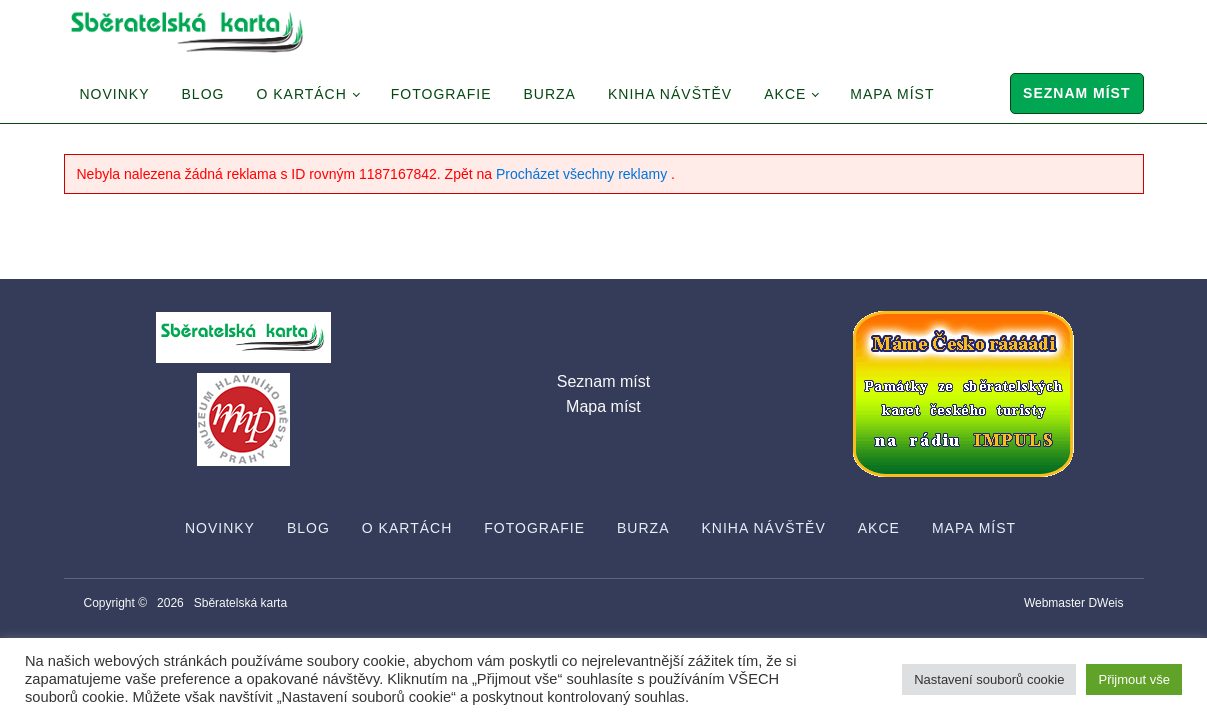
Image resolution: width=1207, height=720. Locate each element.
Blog (203, 94)
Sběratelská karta (240, 603)
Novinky (115, 94)
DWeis (1105, 603)
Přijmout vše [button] (1134, 679)
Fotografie (441, 94)
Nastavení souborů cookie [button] (989, 679)
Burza (550, 94)
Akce (785, 94)
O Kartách (301, 94)
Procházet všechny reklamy (583, 174)
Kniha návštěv (670, 94)
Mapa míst (892, 94)
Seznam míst (1076, 93)
